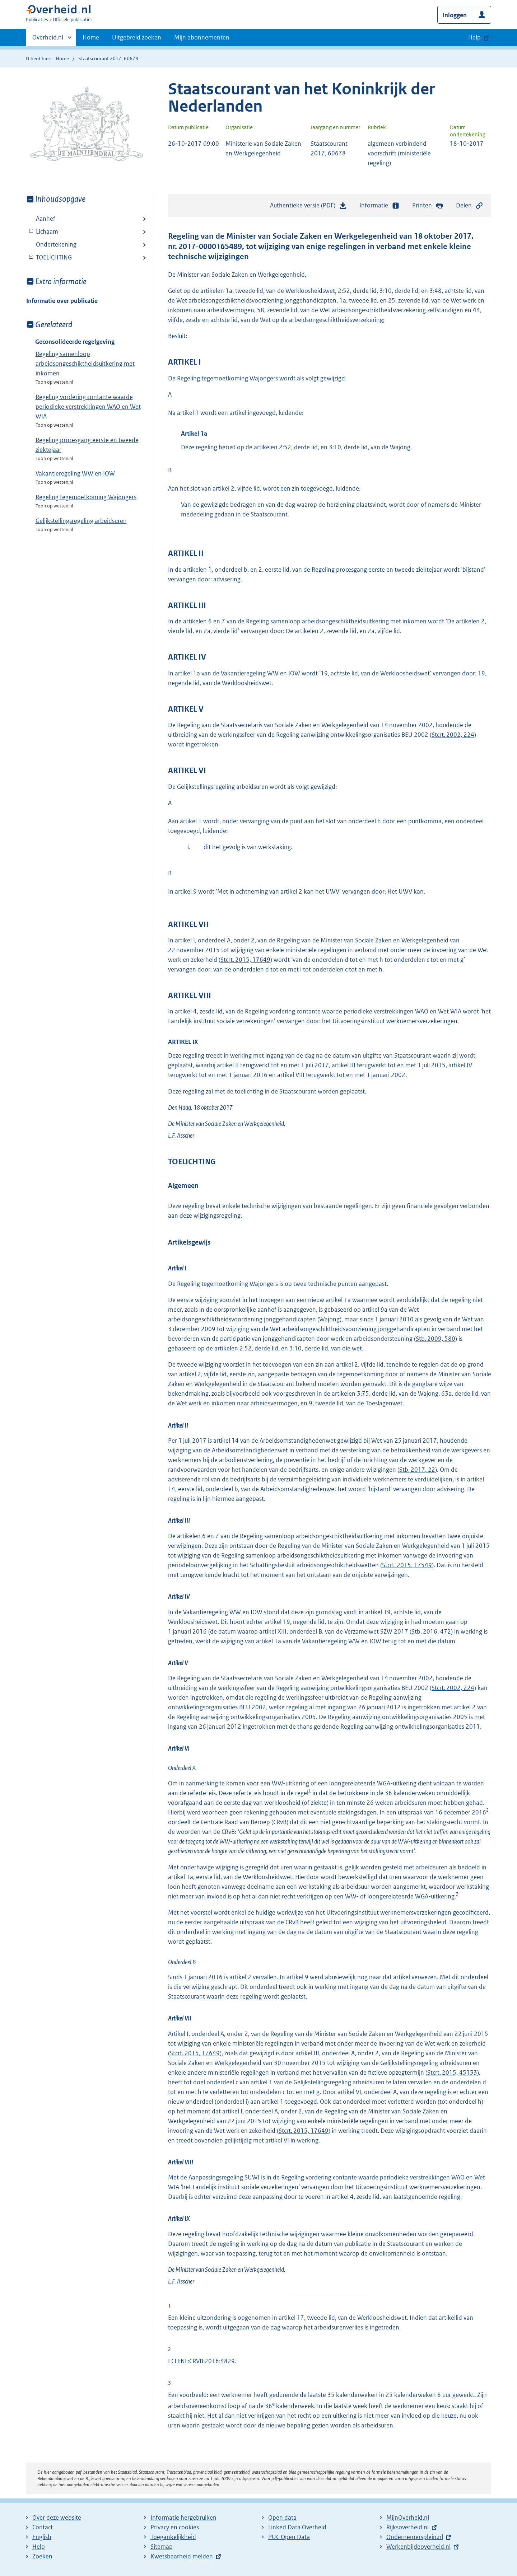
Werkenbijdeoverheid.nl (418, 2547)
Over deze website (56, 2517)
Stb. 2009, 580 (435, 1339)
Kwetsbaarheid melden (181, 2556)
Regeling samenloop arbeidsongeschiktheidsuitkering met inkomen (85, 363)
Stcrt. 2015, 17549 (407, 1565)
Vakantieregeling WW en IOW (75, 473)
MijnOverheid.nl (407, 2517)
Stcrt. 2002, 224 (453, 735)
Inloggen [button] (455, 15)
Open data (282, 2517)
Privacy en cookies (174, 2527)
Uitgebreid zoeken (136, 37)
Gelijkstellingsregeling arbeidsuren (81, 521)
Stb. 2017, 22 (417, 1470)
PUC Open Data (289, 2537)
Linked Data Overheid (297, 2527)
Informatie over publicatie (62, 301)
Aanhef (45, 219)
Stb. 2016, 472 (431, 1631)
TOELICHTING (49, 257)
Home (91, 37)
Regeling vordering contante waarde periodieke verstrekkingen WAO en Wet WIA (88, 406)
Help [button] (474, 37)
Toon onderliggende (31, 231)
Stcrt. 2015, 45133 (452, 2072)
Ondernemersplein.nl (414, 2537)
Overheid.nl (47, 39)
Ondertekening (56, 244)
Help (38, 2547)
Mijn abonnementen (201, 37)
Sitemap (161, 2547)
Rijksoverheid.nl (407, 2527)
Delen (469, 205)
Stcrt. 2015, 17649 (245, 960)
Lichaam (42, 231)
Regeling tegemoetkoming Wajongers (86, 497)
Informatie (379, 205)
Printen (427, 205)
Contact (42, 2527)
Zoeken (42, 2556)
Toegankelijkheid (173, 2537)
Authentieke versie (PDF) (308, 207)
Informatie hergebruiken (183, 2517)
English (41, 2537)
